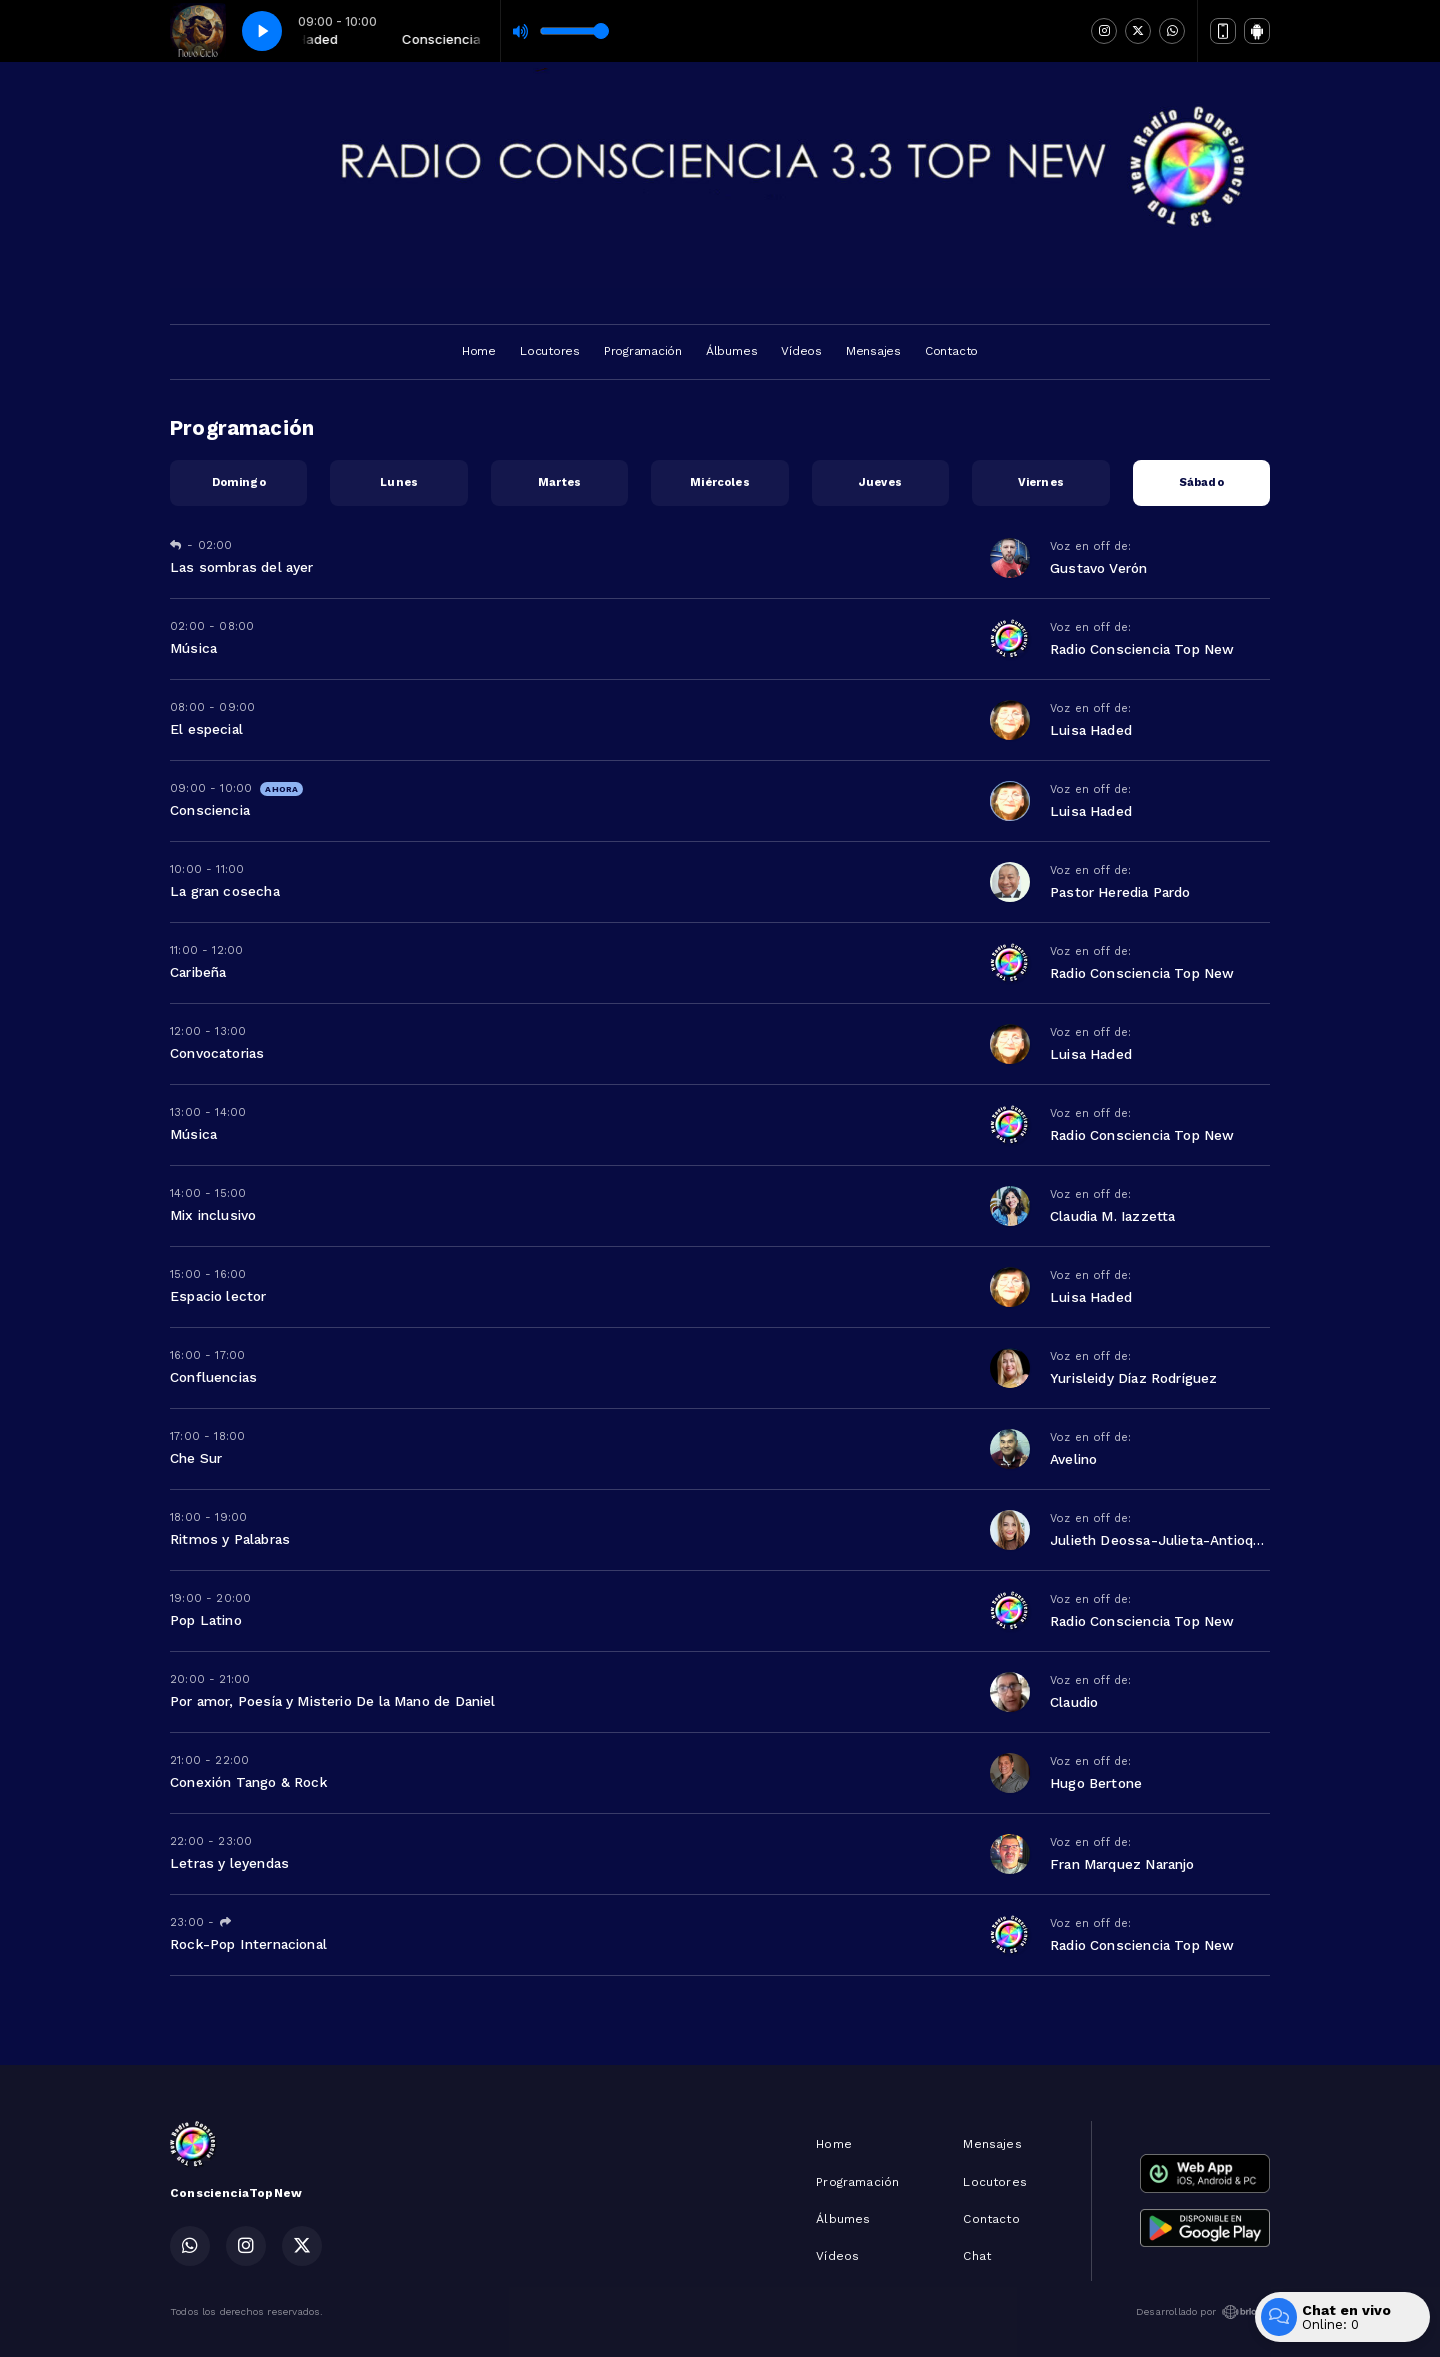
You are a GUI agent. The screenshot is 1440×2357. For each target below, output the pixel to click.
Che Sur (196, 1458)
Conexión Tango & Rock (249, 1782)
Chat (977, 2256)
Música (193, 648)
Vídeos (801, 351)
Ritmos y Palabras (230, 1539)
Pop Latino (206, 1620)
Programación (643, 351)
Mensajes (873, 351)
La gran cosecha (225, 891)
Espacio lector (218, 1296)
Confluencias (213, 1377)
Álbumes (731, 351)
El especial (206, 729)
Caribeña (198, 972)
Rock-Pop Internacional (248, 1944)
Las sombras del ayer (242, 567)
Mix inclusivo (213, 1215)
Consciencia (210, 810)
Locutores (550, 351)
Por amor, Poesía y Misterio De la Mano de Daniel (333, 1701)
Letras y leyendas (229, 1863)
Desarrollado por (1203, 2312)
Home (479, 351)
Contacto (951, 351)
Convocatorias (217, 1053)
